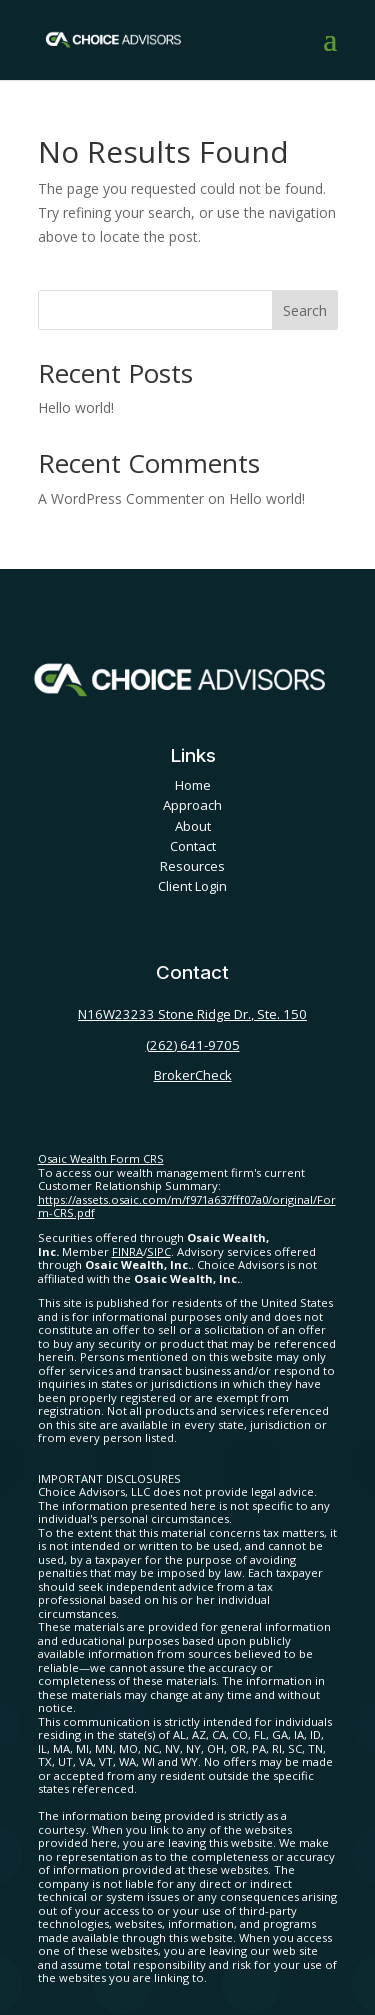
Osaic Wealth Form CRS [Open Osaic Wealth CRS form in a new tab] (101, 1158)
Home (193, 785)
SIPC (159, 1251)
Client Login (192, 886)
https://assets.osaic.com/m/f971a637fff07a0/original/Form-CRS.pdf (187, 1206)
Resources (192, 866)
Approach (192, 805)
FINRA (127, 1251)
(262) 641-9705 (193, 1045)
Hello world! (76, 407)
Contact (193, 846)
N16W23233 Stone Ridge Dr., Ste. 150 (192, 1014)
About (193, 826)
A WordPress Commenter (121, 498)
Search (305, 310)
